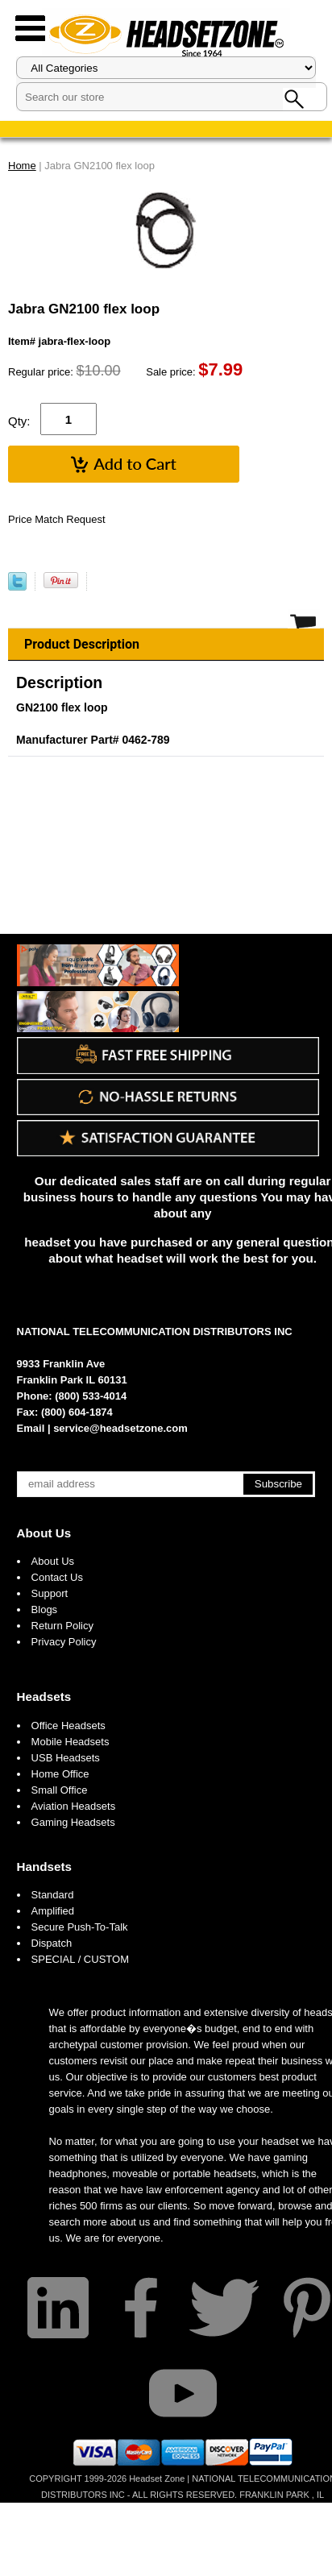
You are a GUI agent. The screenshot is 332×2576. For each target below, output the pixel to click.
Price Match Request (57, 519)
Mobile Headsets (70, 1742)
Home (22, 166)
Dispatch (52, 1943)
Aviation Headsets (73, 1806)
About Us (44, 1533)
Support (49, 1593)
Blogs (44, 1609)
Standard (52, 1895)
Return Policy (62, 1626)
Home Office (60, 1774)
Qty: (19, 421)
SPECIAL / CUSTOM (80, 1959)
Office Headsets (68, 1725)
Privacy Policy (64, 1642)
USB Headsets (65, 1758)
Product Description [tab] (81, 644)
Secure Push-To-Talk (79, 1927)
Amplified (52, 1911)
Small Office (59, 1790)
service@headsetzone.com (120, 1428)
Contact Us (57, 1577)
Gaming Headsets (73, 1822)
